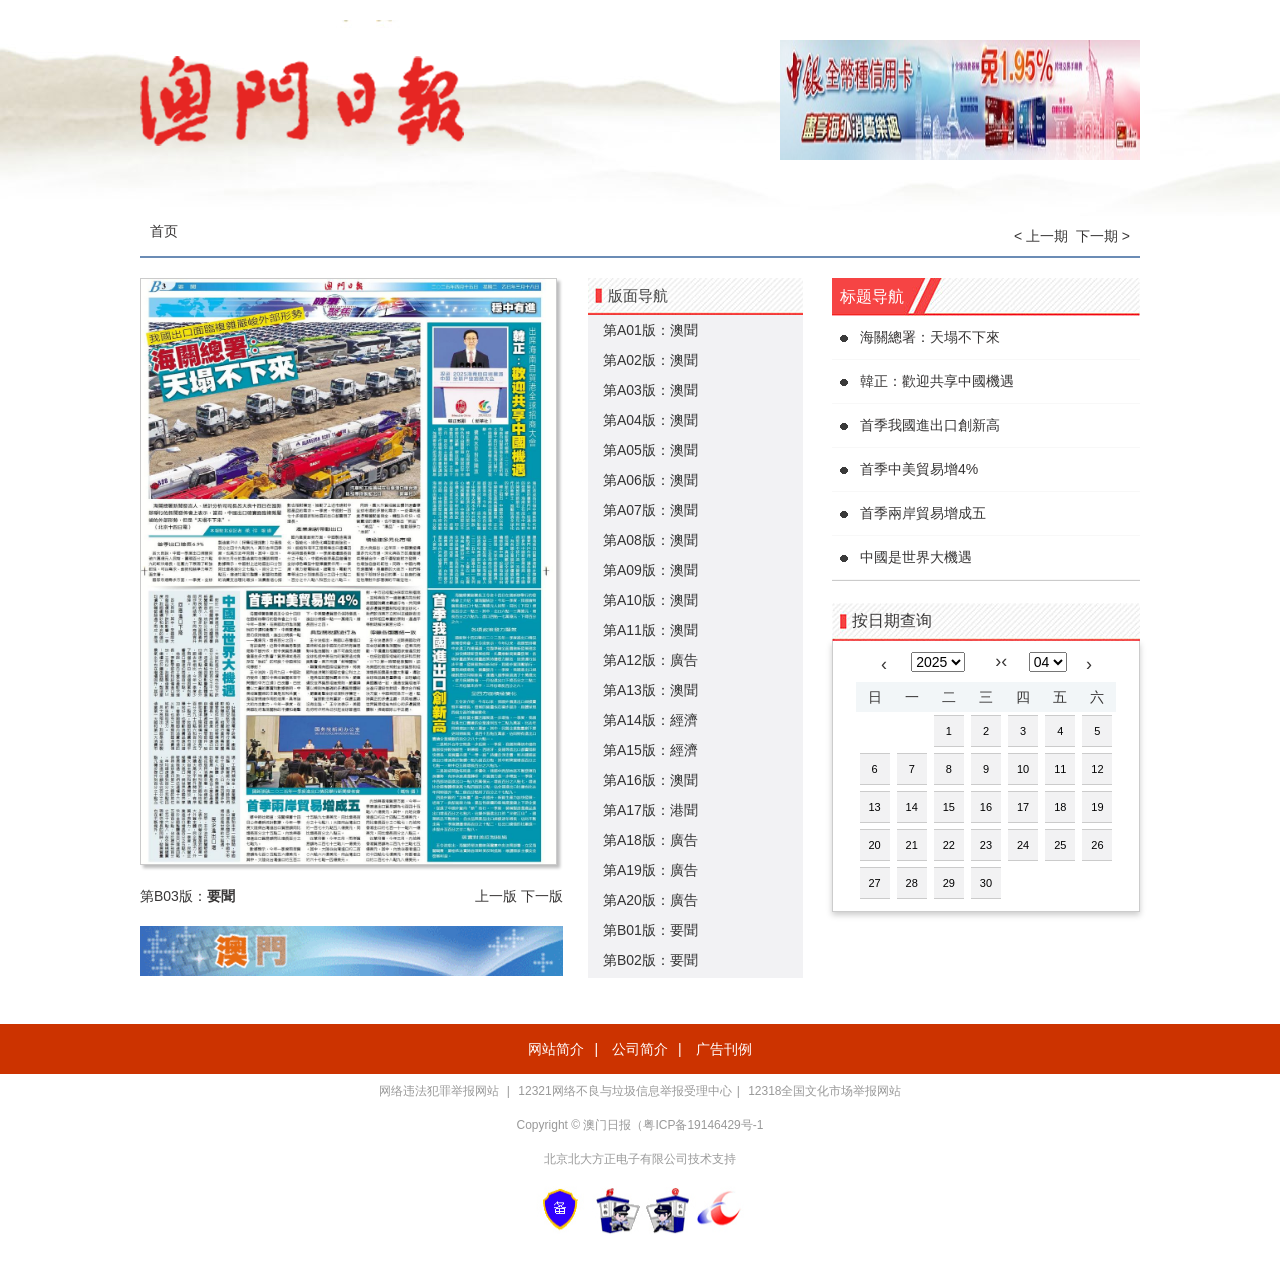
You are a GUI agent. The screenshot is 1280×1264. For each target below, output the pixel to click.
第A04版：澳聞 (650, 420)
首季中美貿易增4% (919, 469)
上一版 (496, 896)
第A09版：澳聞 (650, 570)
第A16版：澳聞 (650, 780)
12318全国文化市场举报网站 (824, 1091)
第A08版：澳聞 (650, 540)
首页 (164, 231)
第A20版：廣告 (650, 900)
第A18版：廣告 (650, 840)
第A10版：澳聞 (650, 600)
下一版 (542, 896)
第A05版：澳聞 (650, 450)
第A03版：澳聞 (650, 390)
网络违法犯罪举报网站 (440, 1091)
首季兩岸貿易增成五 (923, 513)
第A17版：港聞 (650, 810)
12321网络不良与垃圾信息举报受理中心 (624, 1091)
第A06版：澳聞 (650, 480)
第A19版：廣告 (650, 870)
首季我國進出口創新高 (930, 425)
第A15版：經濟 (650, 750)
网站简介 (556, 1049)
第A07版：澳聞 (650, 510)
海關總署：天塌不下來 (930, 337)
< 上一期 (1041, 236)
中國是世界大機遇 (916, 557)
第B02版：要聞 (650, 960)
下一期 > (1103, 236)
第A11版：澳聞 (650, 630)
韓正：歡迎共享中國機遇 (937, 381)
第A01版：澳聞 (650, 330)
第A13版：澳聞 (650, 690)
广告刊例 (724, 1049)
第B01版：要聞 (650, 930)
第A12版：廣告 (650, 660)
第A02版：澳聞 (650, 360)
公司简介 (640, 1049)
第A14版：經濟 (650, 720)
